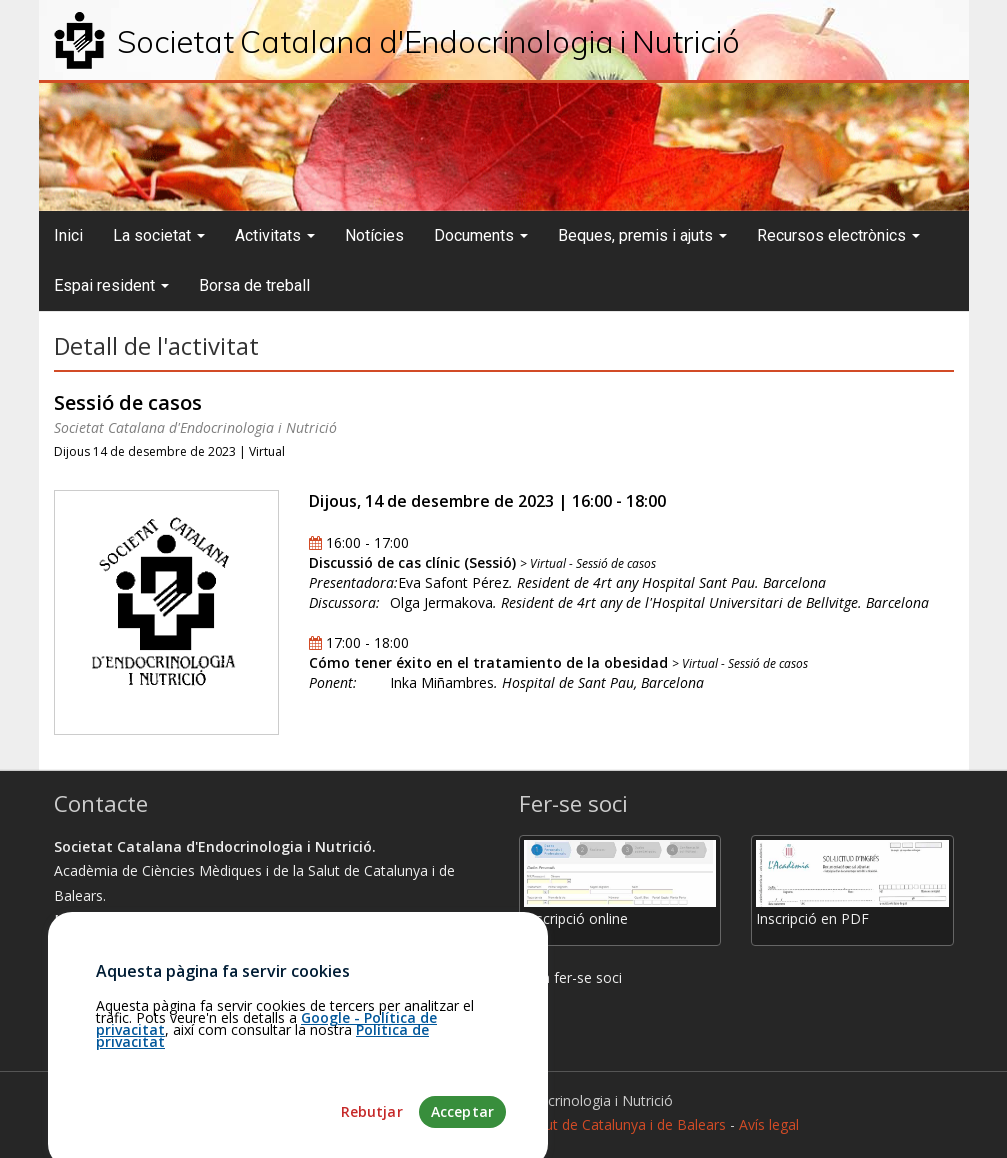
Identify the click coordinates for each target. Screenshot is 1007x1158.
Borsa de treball (254, 285)
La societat (159, 235)
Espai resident (111, 285)
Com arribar (101, 968)
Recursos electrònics (838, 235)
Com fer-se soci (570, 977)
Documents (481, 235)
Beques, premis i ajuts (642, 235)
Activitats (275, 235)
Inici (68, 235)
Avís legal (769, 1124)
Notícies (374, 235)
